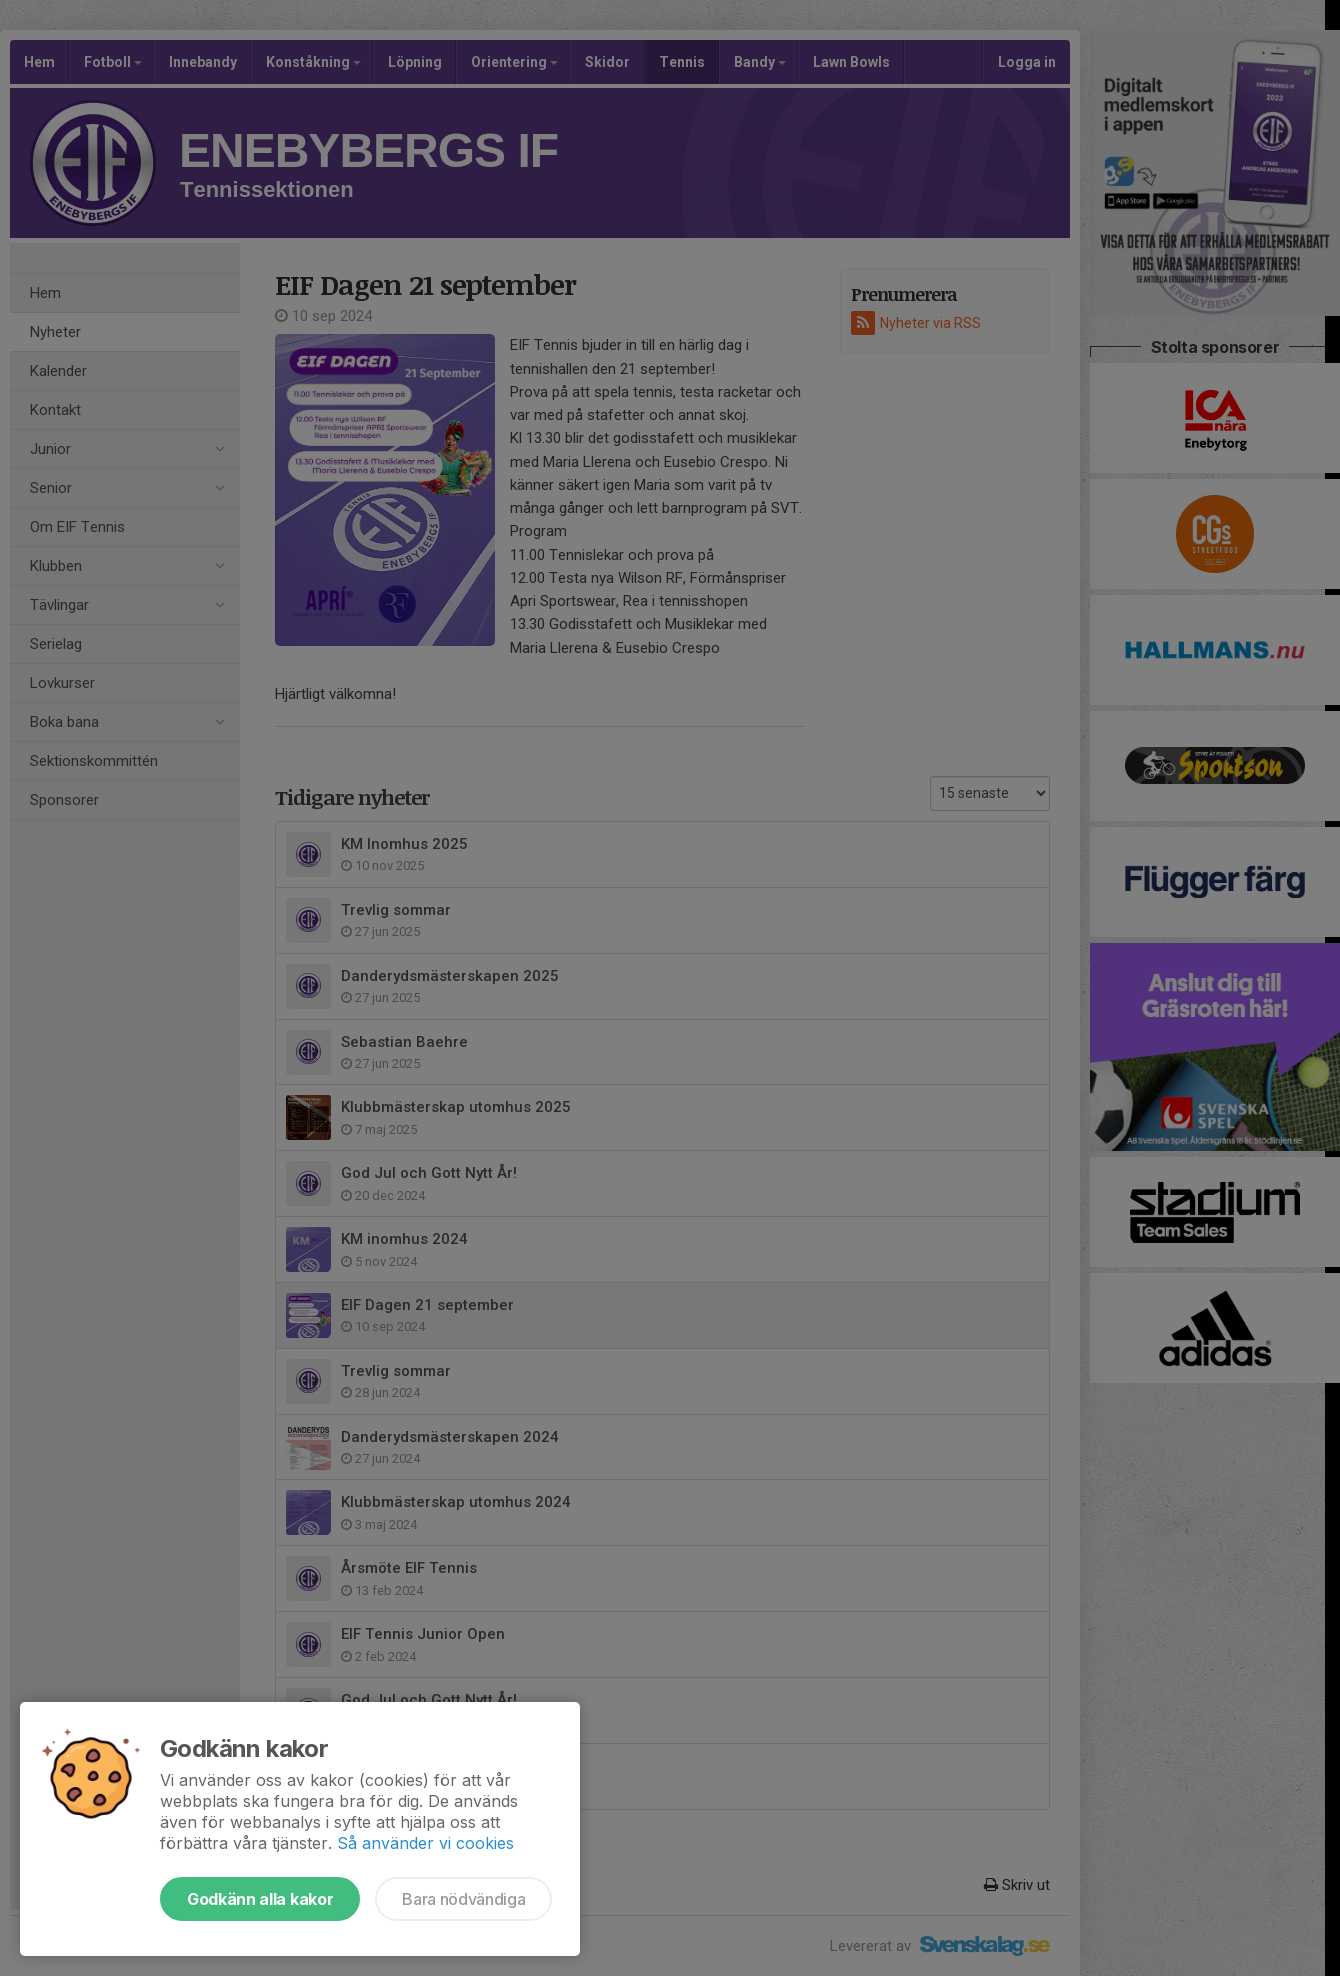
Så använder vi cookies (425, 1843)
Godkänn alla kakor (260, 1899)
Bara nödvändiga (463, 1899)
